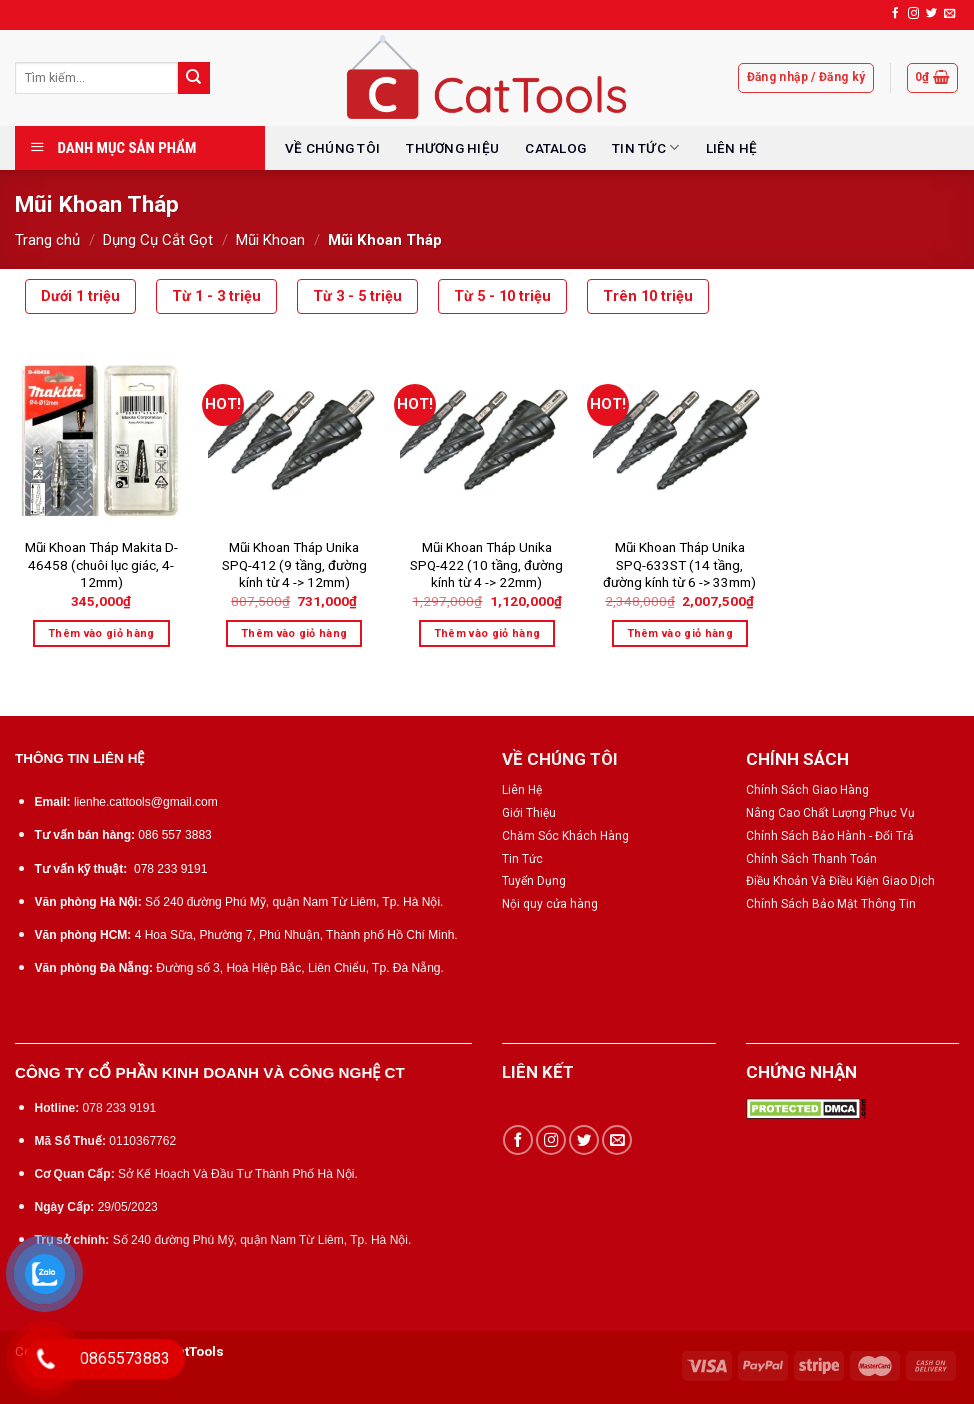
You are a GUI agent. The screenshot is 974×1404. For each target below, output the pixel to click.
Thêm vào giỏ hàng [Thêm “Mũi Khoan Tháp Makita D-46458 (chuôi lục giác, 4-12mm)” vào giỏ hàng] (101, 633)
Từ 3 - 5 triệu (357, 296)
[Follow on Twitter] (931, 14)
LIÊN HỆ (732, 148)
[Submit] (194, 78)
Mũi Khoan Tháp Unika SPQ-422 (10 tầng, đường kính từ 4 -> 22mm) (486, 564)
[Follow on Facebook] (895, 14)
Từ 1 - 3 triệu (216, 296)
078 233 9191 (170, 869)
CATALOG (555, 148)
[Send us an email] (949, 14)
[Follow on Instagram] (913, 14)
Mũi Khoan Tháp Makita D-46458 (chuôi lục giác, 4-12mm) (101, 564)
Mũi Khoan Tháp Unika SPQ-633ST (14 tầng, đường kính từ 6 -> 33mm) (679, 564)
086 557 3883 (174, 835)
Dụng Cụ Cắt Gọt (158, 240)
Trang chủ (47, 240)
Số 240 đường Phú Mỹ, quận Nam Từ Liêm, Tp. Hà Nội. (294, 902)
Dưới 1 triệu (80, 296)
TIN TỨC (645, 147)
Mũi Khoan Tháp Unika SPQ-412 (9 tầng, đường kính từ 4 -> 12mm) (294, 564)
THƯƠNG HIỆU (452, 148)
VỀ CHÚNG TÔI (332, 148)
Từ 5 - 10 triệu (502, 296)
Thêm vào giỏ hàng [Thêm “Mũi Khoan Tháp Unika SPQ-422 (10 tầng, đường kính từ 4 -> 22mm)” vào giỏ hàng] (487, 633)
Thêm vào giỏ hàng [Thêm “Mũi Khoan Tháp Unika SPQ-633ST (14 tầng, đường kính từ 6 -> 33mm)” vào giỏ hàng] (680, 633)
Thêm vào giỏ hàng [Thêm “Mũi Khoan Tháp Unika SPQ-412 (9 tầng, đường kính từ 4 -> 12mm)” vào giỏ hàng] (294, 633)
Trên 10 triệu (648, 296)
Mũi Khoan (270, 240)
